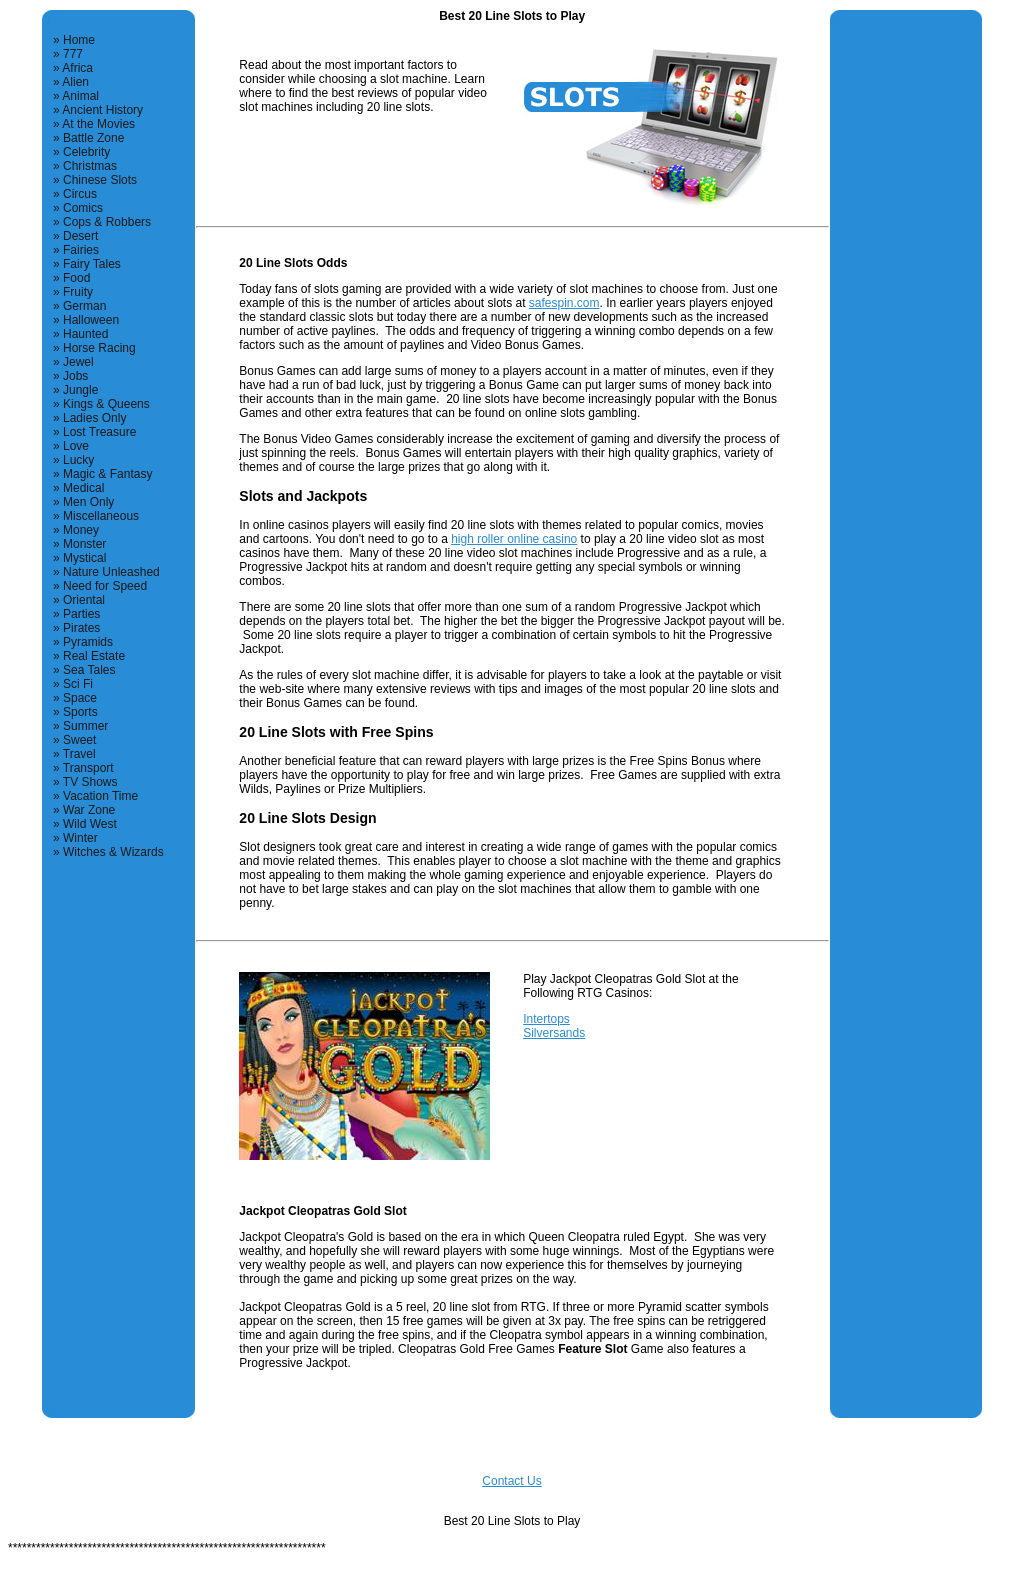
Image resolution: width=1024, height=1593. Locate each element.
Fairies (81, 250)
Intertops (546, 1019)
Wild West (90, 824)
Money (81, 530)
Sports (80, 712)
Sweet (79, 740)
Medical (83, 488)
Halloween (91, 320)
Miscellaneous (101, 516)
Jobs (75, 376)
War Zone (89, 810)
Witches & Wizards (113, 852)
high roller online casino (514, 539)
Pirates (81, 628)
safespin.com (564, 303)
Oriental (84, 600)
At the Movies (98, 124)
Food (76, 278)
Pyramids (88, 642)
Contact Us (511, 1481)
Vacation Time (100, 796)
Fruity (78, 292)
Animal (80, 96)
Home (79, 40)
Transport (88, 768)
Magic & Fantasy (107, 474)
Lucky (78, 460)
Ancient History (102, 110)
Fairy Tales (92, 264)
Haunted (85, 334)
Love (76, 446)
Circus (80, 194)
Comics (83, 208)
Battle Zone (93, 138)
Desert (80, 236)
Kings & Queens (106, 404)
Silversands (554, 1033)
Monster (84, 544)
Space (80, 698)
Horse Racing (99, 348)
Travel (79, 754)
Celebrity (86, 152)
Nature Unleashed (111, 572)
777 (73, 54)
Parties (81, 614)
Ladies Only (94, 418)
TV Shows (90, 782)
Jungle (80, 390)
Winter (80, 838)
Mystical (84, 558)
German (84, 306)
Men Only (88, 502)
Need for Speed (105, 586)
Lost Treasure (99, 432)
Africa (77, 68)
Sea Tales (89, 670)
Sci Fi (78, 684)
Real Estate (94, 656)
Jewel (78, 362)
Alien (75, 82)
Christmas (90, 166)
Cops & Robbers (107, 222)
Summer (85, 726)
